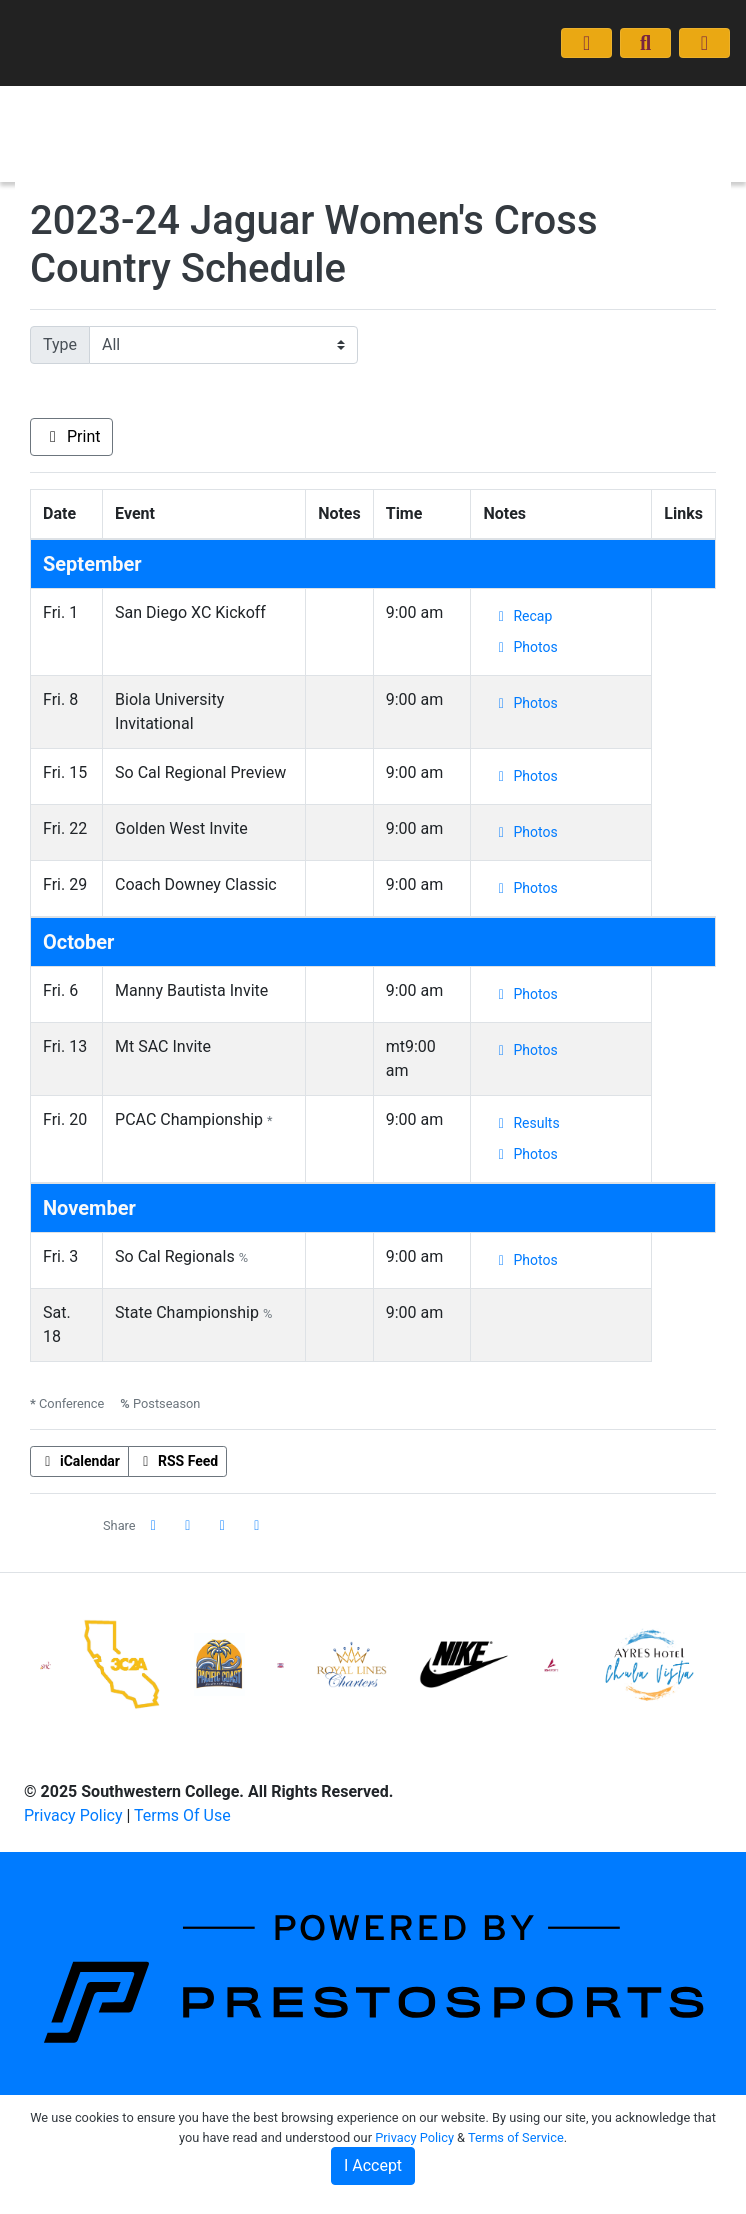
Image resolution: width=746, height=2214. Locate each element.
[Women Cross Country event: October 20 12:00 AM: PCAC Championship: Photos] (524, 1154)
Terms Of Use (182, 1815)
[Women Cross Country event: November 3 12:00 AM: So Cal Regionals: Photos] (524, 1260)
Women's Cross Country (95, 134)
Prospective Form (339, 153)
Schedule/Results (404, 113)
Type (60, 344)
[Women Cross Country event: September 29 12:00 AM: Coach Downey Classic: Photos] (524, 888)
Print (71, 436)
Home (242, 113)
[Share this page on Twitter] (188, 1525)
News (241, 153)
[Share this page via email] (223, 1525)
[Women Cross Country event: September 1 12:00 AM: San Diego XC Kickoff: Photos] (524, 647)
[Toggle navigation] (704, 43)
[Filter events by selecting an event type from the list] (223, 345)
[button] (257, 1525)
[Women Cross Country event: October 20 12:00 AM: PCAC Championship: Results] (525, 1123)
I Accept (373, 2165)
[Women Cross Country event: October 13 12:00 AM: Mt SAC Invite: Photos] (524, 1050)
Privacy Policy (73, 1815)
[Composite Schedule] (586, 43)
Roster (303, 113)
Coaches (514, 113)
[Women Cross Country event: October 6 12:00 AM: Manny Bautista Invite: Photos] (524, 994)
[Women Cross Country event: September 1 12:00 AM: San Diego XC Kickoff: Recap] (522, 616)
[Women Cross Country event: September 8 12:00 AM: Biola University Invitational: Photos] (524, 703)
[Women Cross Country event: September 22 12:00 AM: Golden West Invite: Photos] (524, 832)
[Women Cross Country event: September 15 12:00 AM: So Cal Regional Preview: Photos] (524, 776)
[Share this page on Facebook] (154, 1525)
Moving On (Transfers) (640, 113)
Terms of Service (516, 2137)
